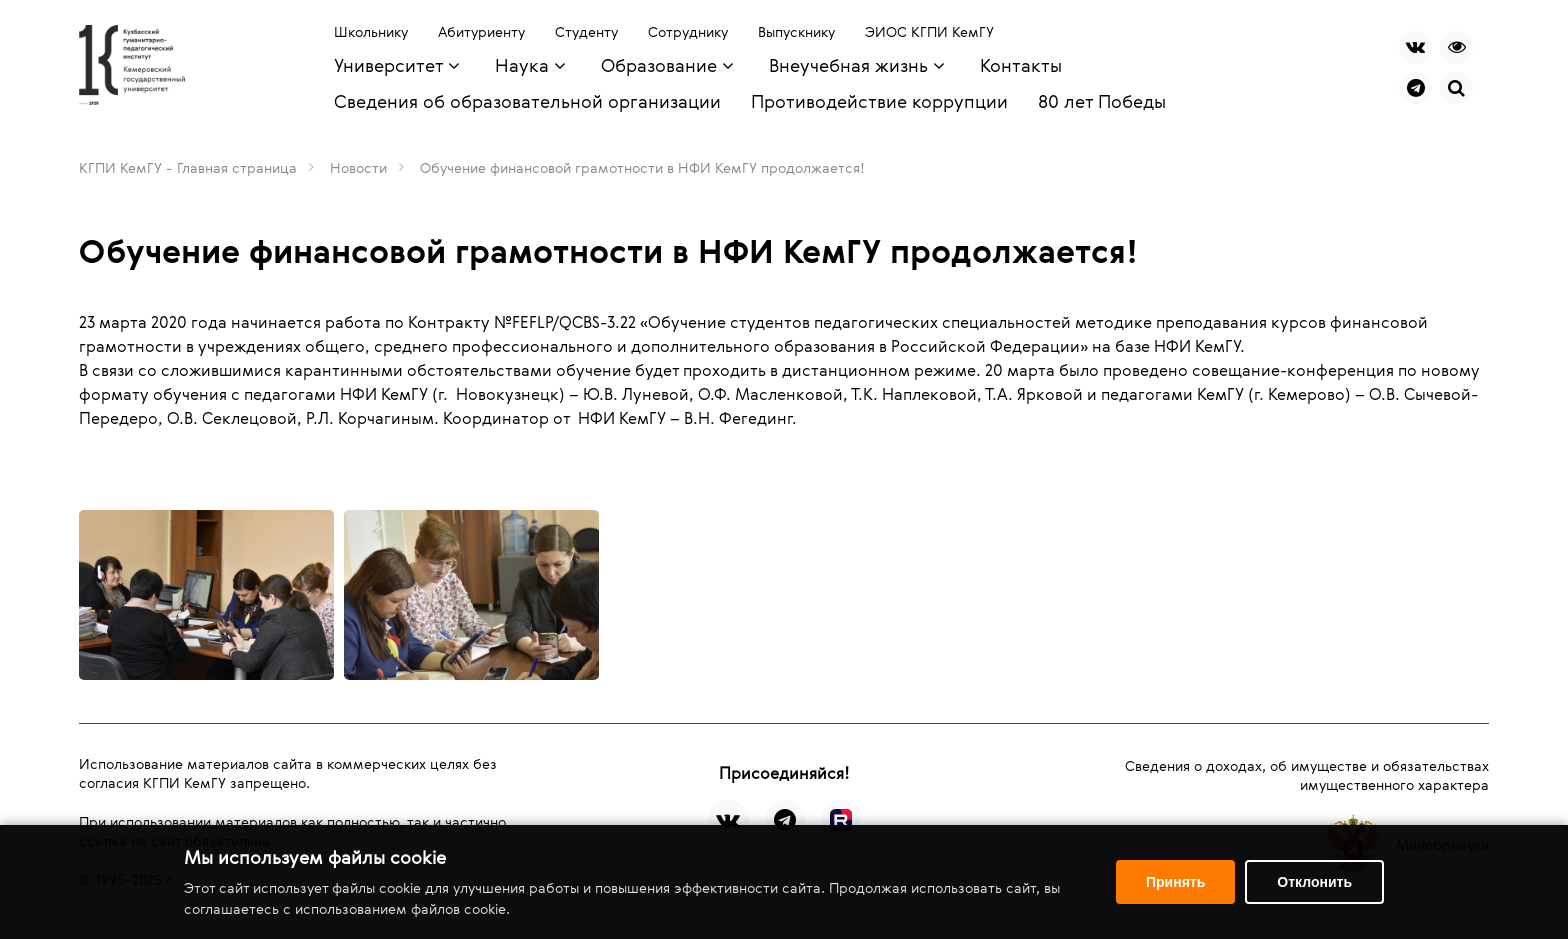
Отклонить (1314, 882)
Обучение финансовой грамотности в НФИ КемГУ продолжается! (642, 167)
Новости (358, 167)
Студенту (586, 31)
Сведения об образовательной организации (527, 101)
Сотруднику (688, 31)
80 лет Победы (1102, 101)
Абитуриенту (481, 31)
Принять (1175, 882)
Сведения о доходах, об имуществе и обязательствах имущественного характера (1307, 775)
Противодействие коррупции (879, 101)
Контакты (1021, 65)
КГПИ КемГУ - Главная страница (188, 167)
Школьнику (371, 31)
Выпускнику (796, 31)
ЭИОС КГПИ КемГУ (929, 31)
